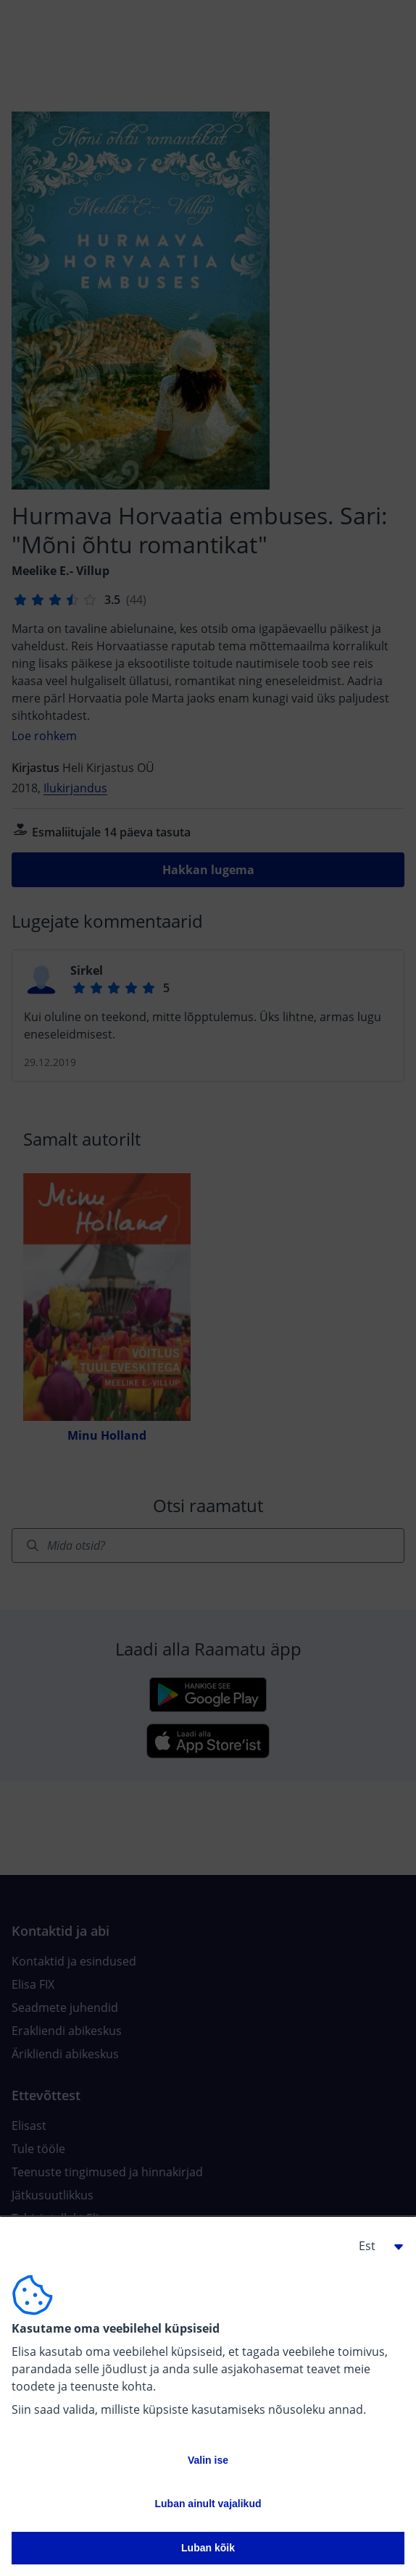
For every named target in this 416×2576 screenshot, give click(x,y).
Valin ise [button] (208, 2460)
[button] (375, 2245)
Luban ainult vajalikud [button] (207, 2503)
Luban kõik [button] (208, 2548)
